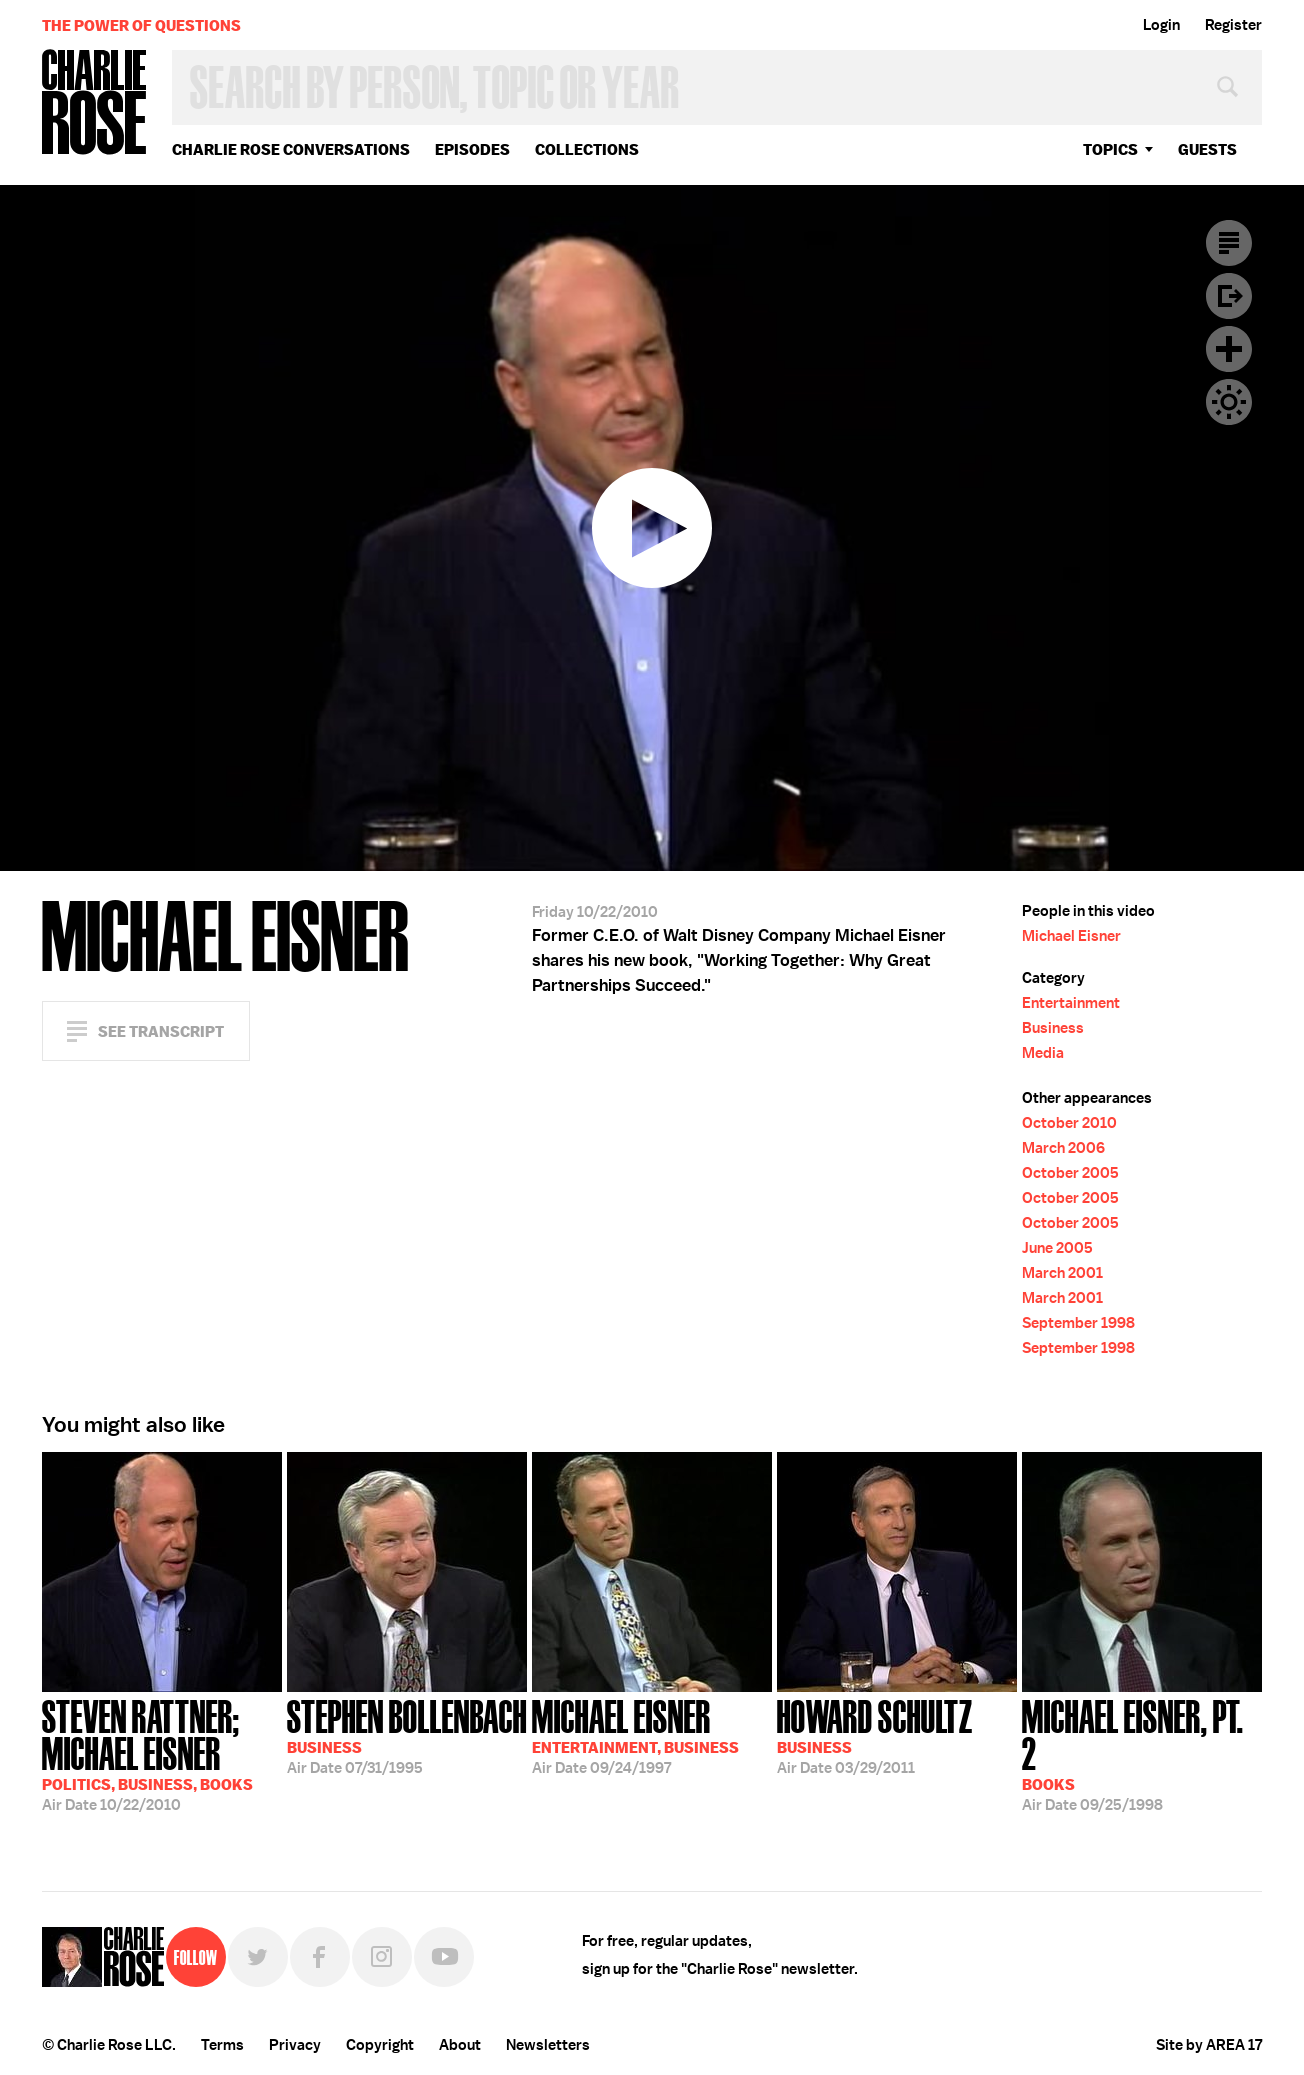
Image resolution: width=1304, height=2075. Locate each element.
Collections (587, 149)
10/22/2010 (162, 1753)
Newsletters (548, 2045)
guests (1207, 149)
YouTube (444, 1957)
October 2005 (1070, 1173)
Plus (1229, 349)
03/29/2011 (875, 1735)
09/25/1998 (1142, 1753)
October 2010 (1069, 1123)
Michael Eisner (1071, 936)
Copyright (380, 2045)
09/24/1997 (635, 1735)
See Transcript (161, 1031)
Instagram (382, 1957)
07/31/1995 (407, 1735)
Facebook (320, 1957)
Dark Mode (1229, 402)
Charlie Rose (95, 103)
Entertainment (1071, 1003)
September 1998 (1078, 1323)
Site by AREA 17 (1209, 2045)
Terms (222, 2045)
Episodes (472, 149)
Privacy (295, 2045)
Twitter (258, 1957)
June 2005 (1057, 1248)
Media (1043, 1053)
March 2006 (1063, 1148)
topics (1110, 149)
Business (1053, 1028)
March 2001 (1062, 1273)
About (460, 2045)
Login (1161, 25)
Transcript (1229, 243)
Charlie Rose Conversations (291, 149)
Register (1233, 25)
